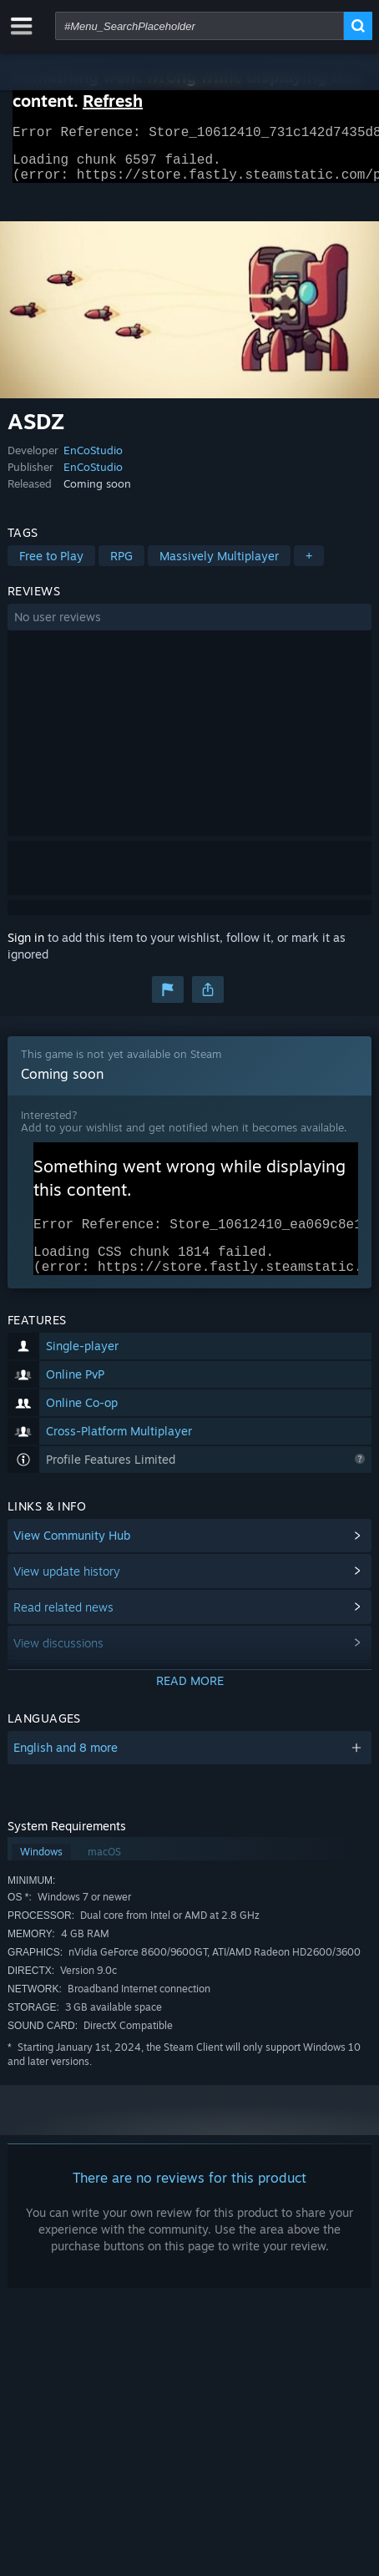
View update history (66, 1591)
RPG (121, 566)
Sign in (26, 947)
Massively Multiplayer (219, 566)
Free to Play (51, 566)
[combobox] (199, 26)
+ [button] (309, 566)
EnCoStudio (93, 460)
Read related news (63, 1627)
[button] (189, 627)
